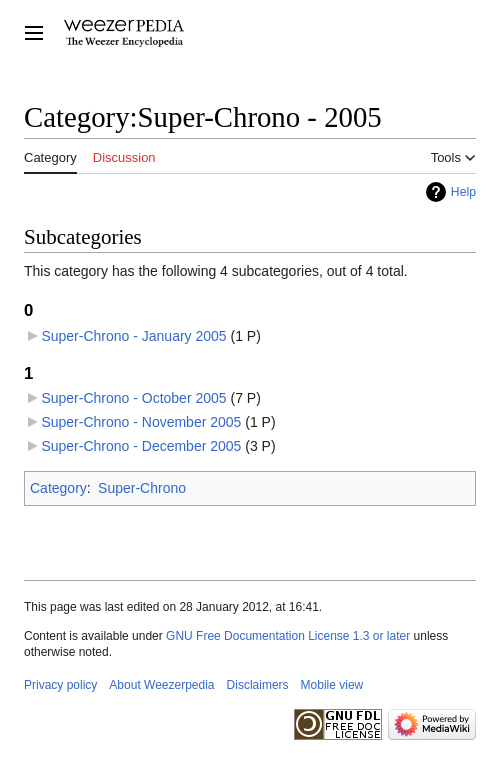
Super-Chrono (142, 488)
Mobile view (332, 685)
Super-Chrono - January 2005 (133, 336)
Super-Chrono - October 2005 (133, 398)
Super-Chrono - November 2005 (141, 422)
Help (463, 192)
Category (58, 488)
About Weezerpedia (161, 685)
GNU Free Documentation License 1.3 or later (288, 636)
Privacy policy (60, 685)
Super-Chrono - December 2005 (141, 446)
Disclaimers (258, 685)
